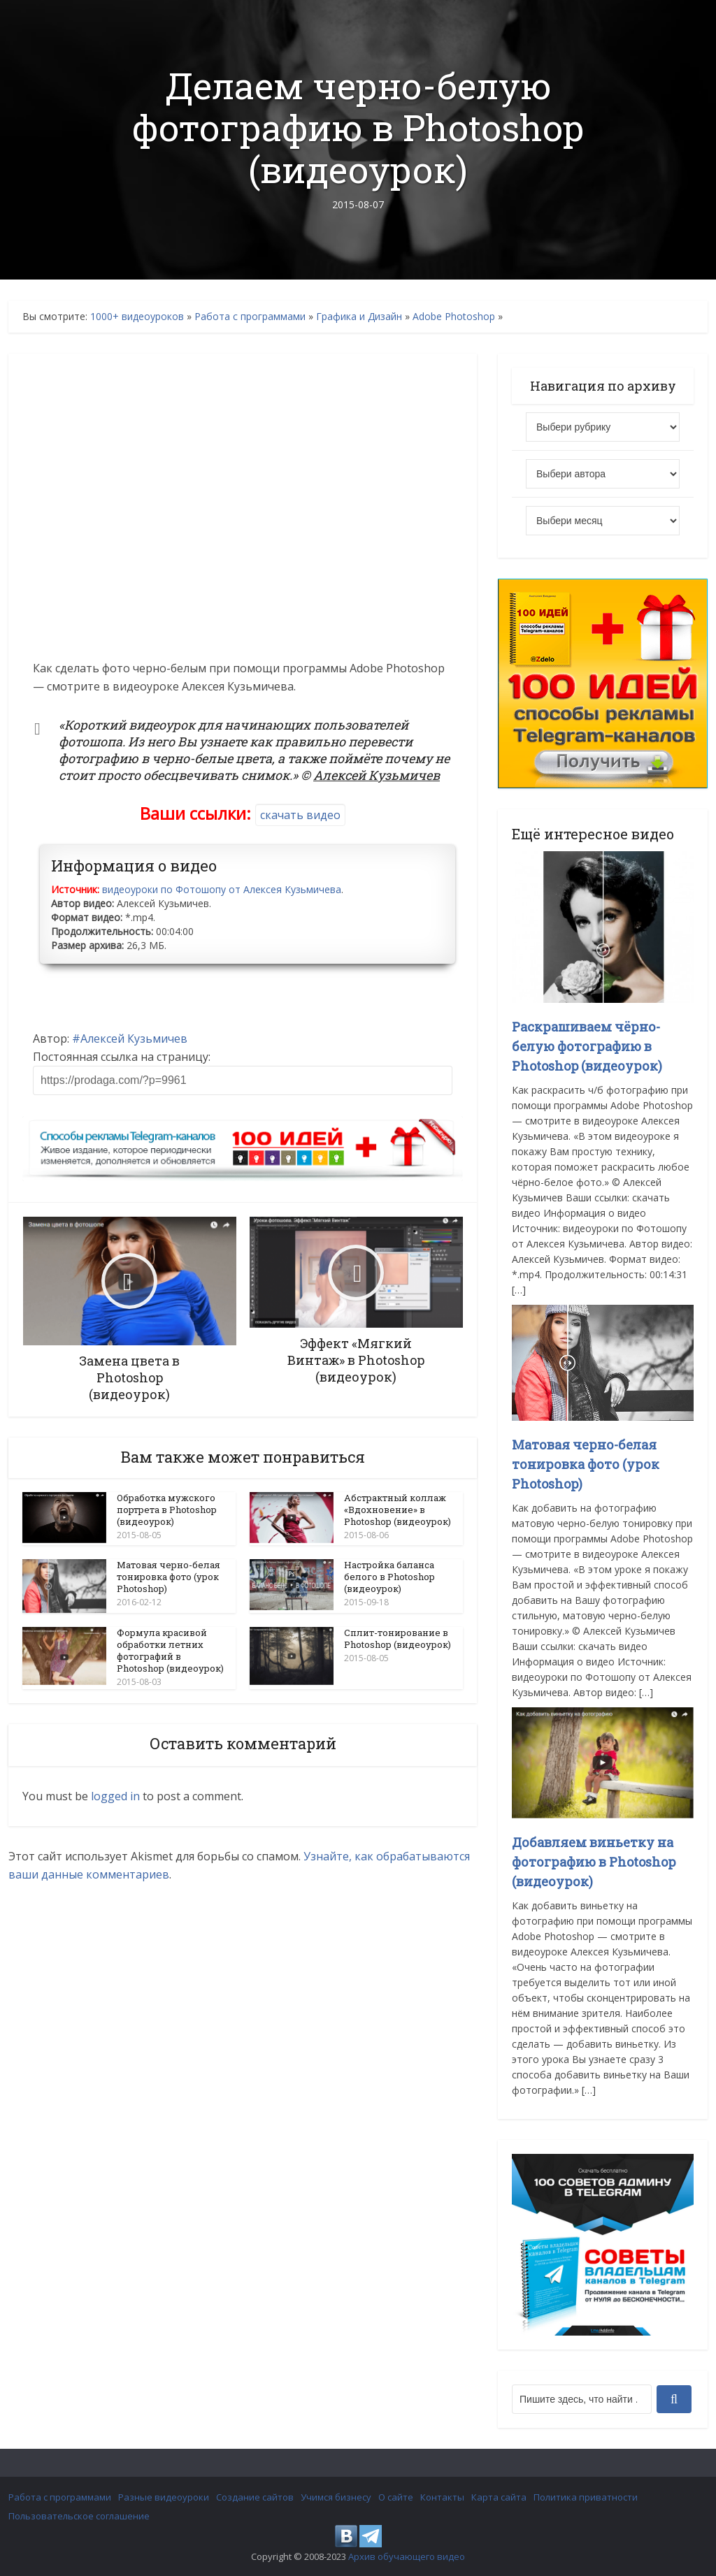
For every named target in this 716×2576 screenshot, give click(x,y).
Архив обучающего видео (406, 2556)
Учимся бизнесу (336, 2497)
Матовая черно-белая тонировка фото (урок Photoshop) (168, 1576)
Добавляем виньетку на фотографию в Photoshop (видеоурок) (593, 1862)
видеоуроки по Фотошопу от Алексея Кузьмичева (221, 889)
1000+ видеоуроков (137, 316)
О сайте (395, 2497)
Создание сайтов (255, 2497)
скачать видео (300, 815)
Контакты (442, 2497)
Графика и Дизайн (359, 316)
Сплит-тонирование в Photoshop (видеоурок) (397, 1638)
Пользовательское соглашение (79, 2516)
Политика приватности (586, 2497)
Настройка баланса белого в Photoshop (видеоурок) (389, 1576)
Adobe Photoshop (454, 316)
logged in (115, 1794)
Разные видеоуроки (163, 2497)
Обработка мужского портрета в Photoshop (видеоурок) (167, 1509)
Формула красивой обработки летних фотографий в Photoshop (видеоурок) (170, 1650)
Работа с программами (250, 316)
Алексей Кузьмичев (133, 1038)
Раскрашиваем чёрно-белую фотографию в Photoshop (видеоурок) (587, 1046)
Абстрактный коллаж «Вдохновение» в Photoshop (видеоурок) (397, 1509)
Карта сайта (499, 2497)
